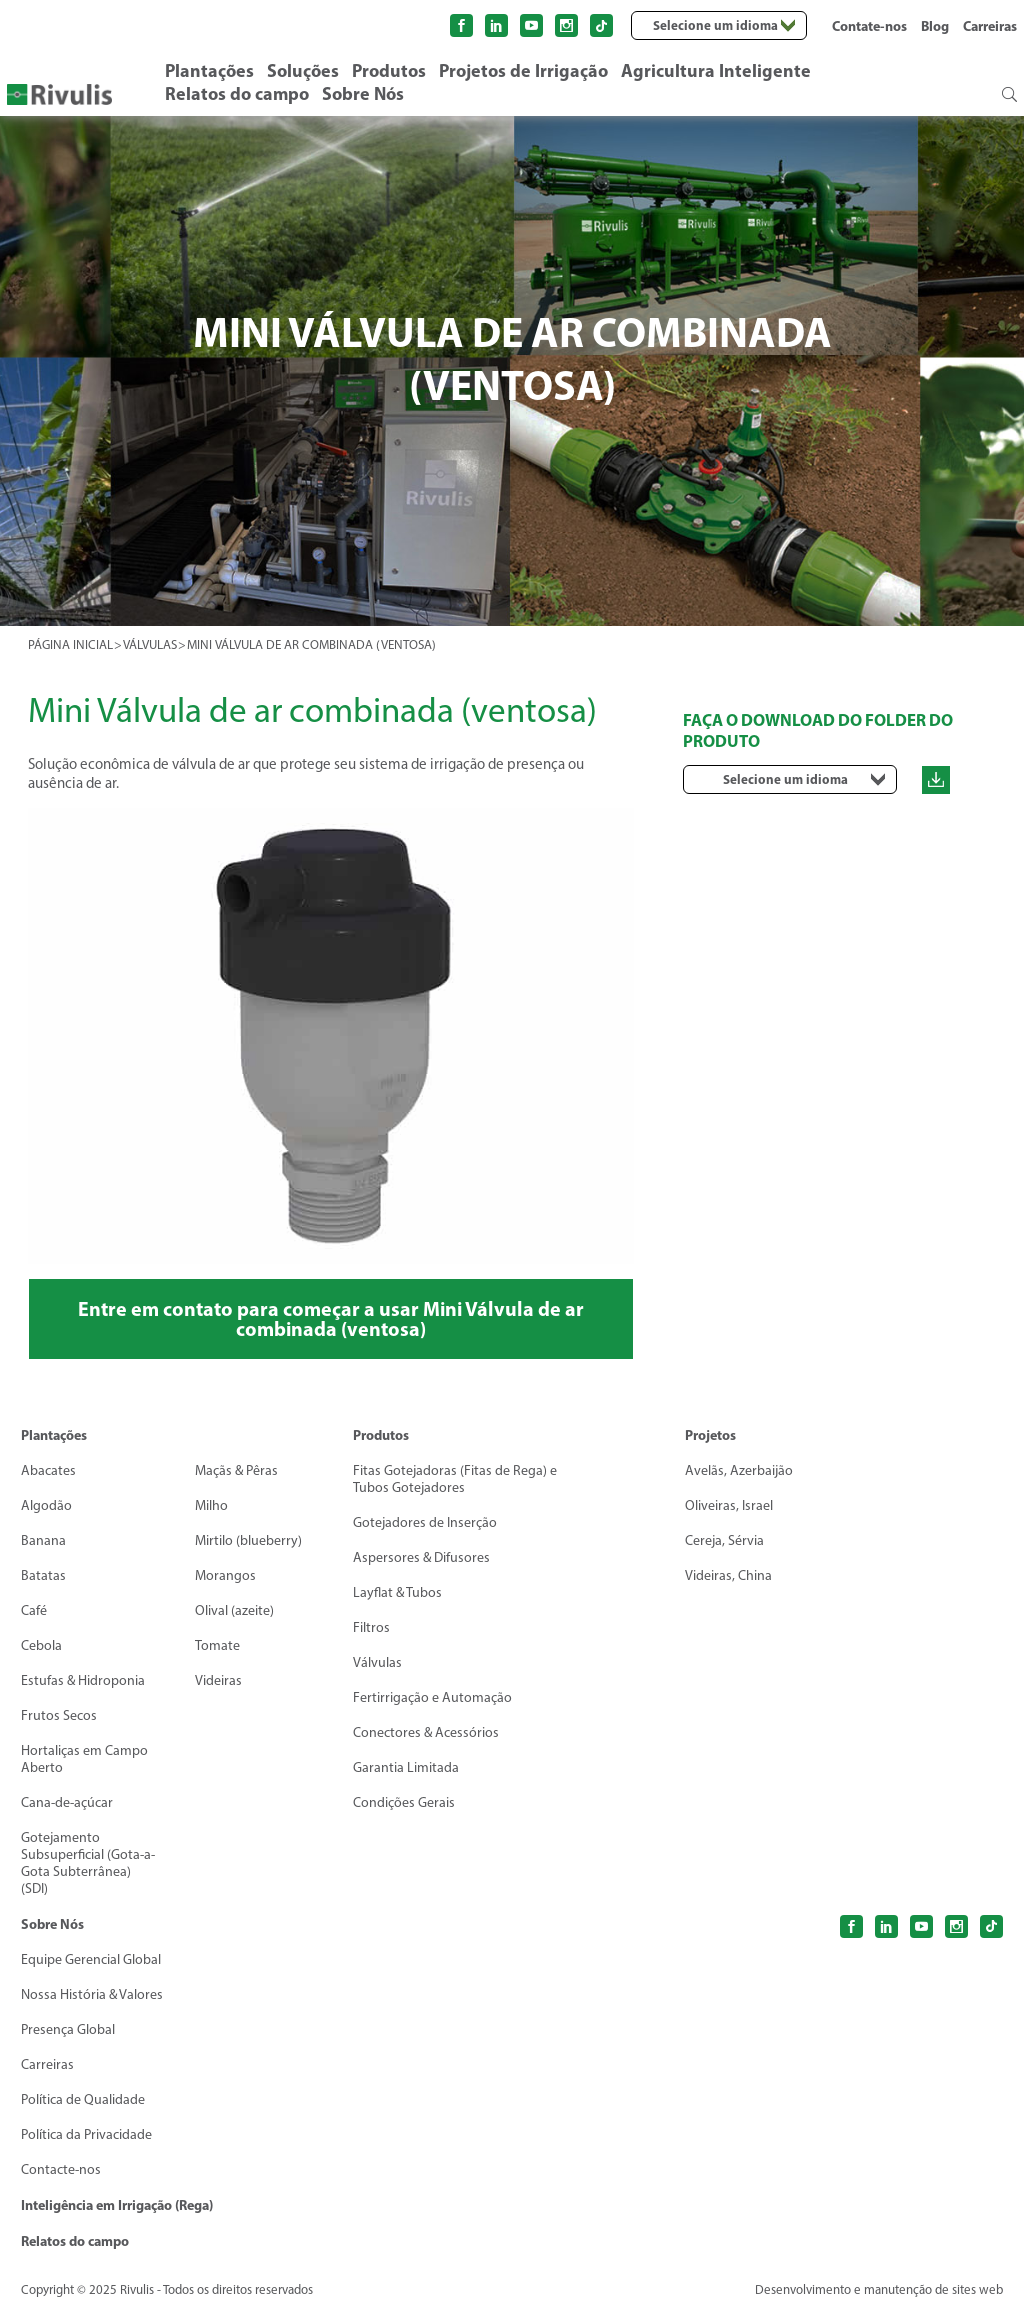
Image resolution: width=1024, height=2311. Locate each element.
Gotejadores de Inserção (425, 1522)
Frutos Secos (59, 1715)
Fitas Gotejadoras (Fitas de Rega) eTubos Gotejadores (455, 1479)
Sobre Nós (363, 93)
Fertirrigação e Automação (432, 1697)
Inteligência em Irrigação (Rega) (117, 2205)
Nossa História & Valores (92, 1994)
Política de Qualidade (83, 2099)
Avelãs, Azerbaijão (739, 1470)
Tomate (217, 1645)
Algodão (46, 1505)
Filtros (371, 1627)
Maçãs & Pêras (236, 1470)
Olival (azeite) (234, 1610)
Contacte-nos (61, 2169)
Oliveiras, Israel (729, 1505)
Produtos (389, 70)
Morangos (225, 1575)
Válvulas (377, 1662)
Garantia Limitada (406, 1767)
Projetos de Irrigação (523, 70)
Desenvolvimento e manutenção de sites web (879, 2289)
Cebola (41, 1645)
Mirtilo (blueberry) (248, 1540)
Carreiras (990, 26)
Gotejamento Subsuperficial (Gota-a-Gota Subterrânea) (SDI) (88, 1863)
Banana (43, 1540)
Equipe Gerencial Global (91, 1959)
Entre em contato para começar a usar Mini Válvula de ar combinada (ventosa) (331, 1318)
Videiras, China (728, 1575)
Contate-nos (869, 26)
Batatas (43, 1575)
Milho (211, 1505)
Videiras (218, 1680)
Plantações (209, 70)
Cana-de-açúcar (67, 1802)
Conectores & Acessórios (426, 1732)
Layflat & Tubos (397, 1592)
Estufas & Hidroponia (83, 1680)
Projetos (710, 1435)
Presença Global (68, 2029)
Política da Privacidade (86, 2134)
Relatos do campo (237, 93)
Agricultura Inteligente (716, 70)
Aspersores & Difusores (421, 1557)
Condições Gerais (404, 1802)
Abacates (48, 1470)
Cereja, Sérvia (724, 1540)
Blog (935, 26)
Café (34, 1610)
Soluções (303, 70)
